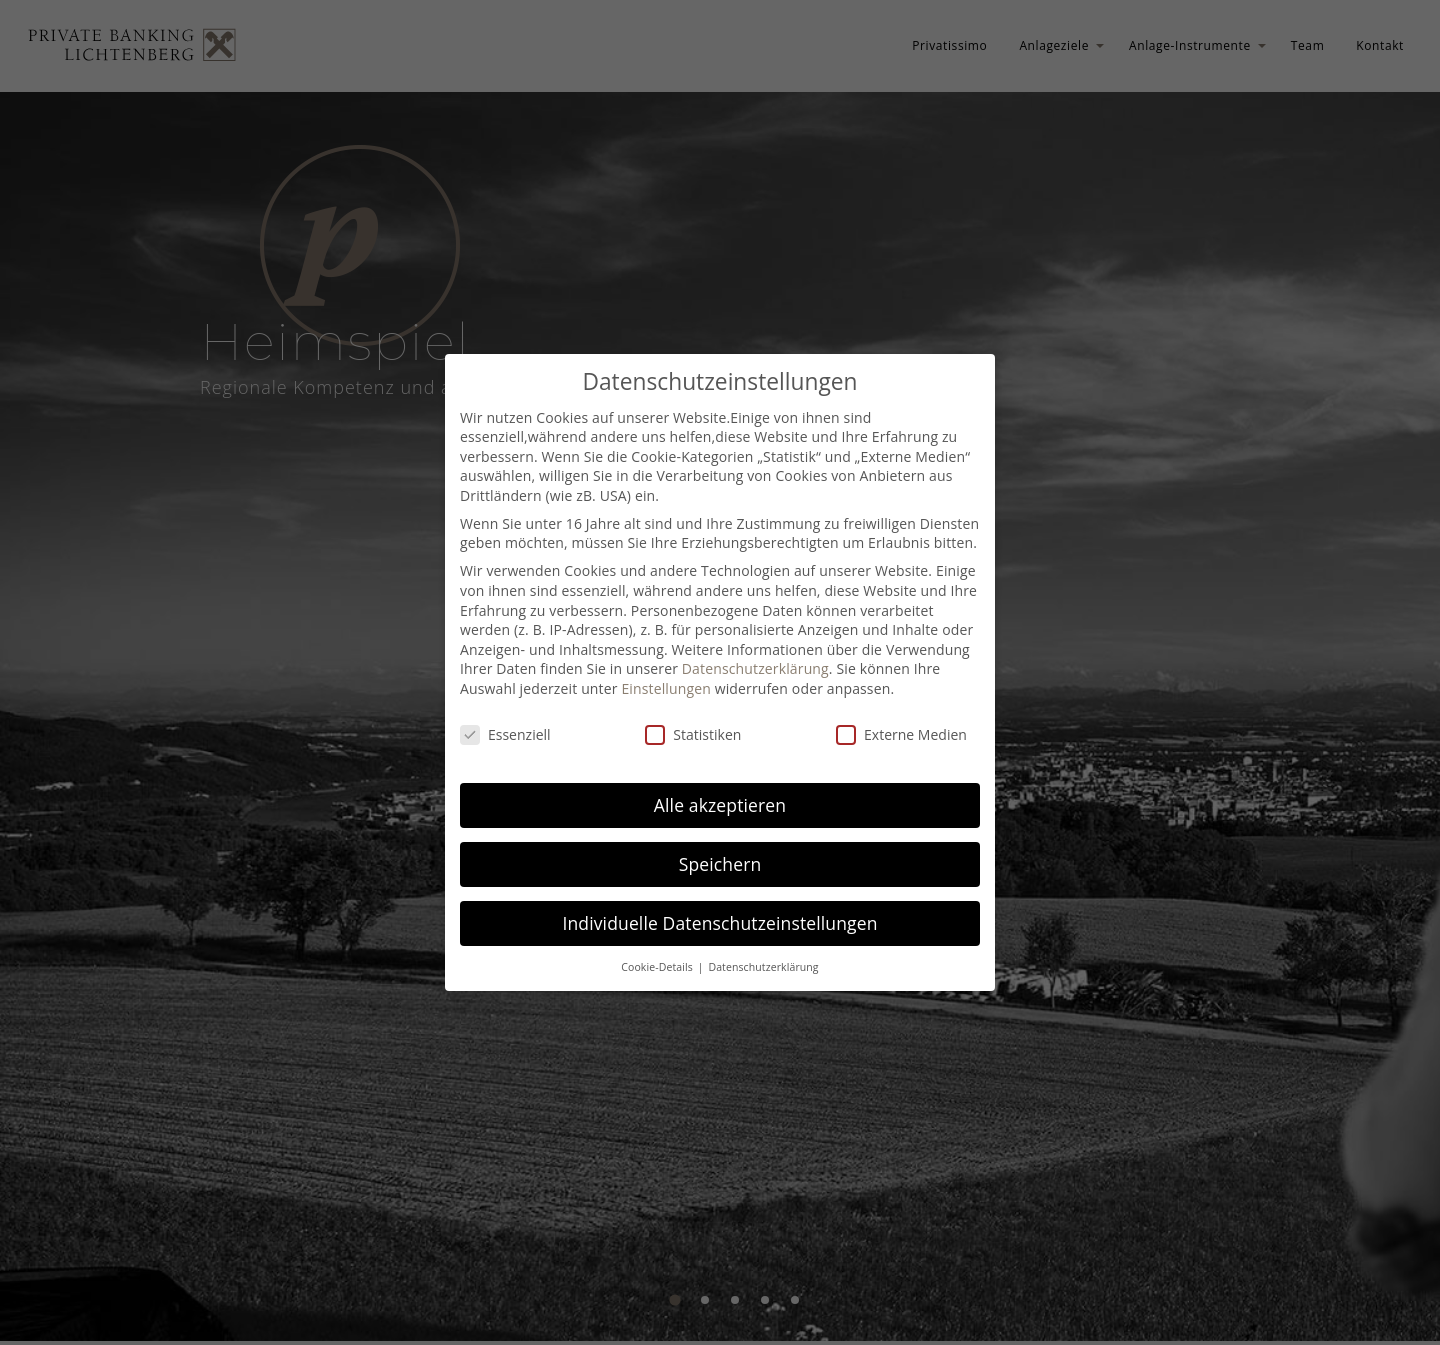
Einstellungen (666, 688)
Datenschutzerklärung (755, 668)
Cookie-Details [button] (658, 967)
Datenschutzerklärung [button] (763, 967)
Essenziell (505, 734)
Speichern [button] (720, 864)
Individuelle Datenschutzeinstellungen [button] (719, 923)
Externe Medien (901, 734)
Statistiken (693, 734)
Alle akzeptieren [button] (720, 805)
